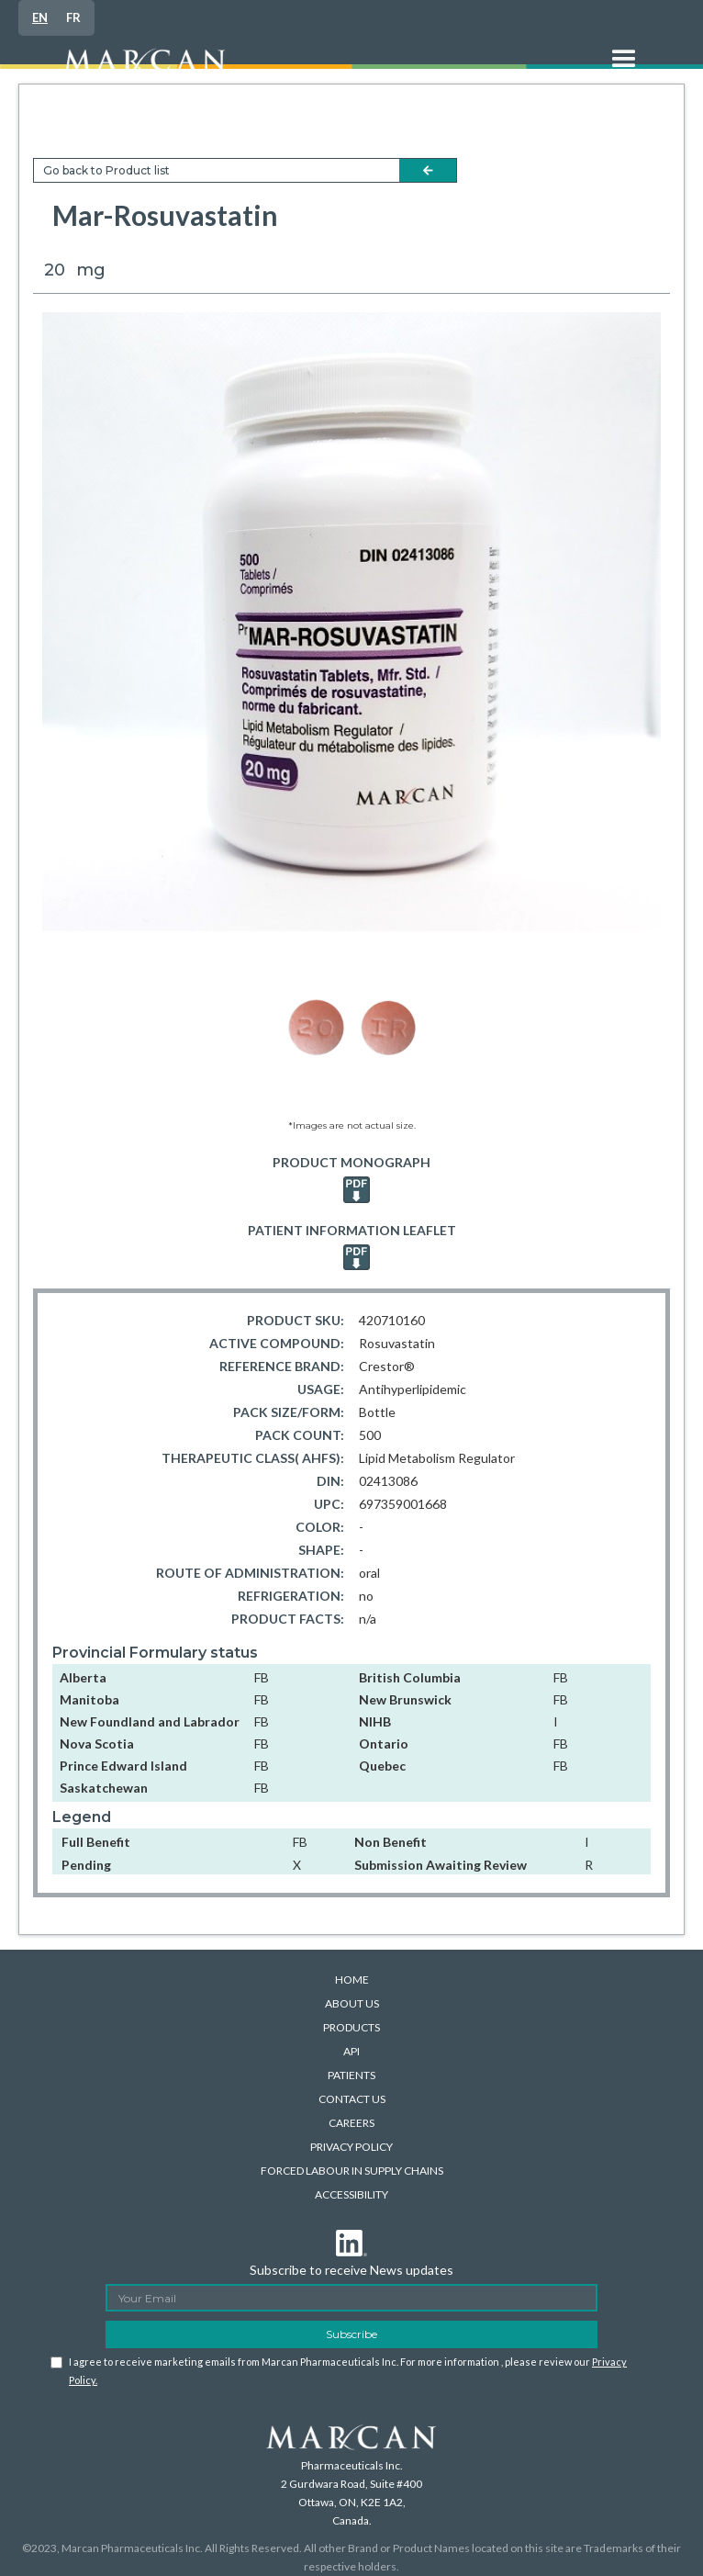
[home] (316, 68)
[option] (73, 17)
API (351, 2051)
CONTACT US (351, 2099)
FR (73, 17)
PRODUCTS (351, 2027)
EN (40, 17)
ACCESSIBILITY (351, 2194)
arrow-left (428, 170)
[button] (624, 68)
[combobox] (40, 17)
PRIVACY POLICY (351, 2147)
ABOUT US (352, 2003)
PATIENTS (351, 2075)
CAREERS (351, 2123)
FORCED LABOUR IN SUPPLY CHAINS (352, 2170)
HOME (352, 1979)
